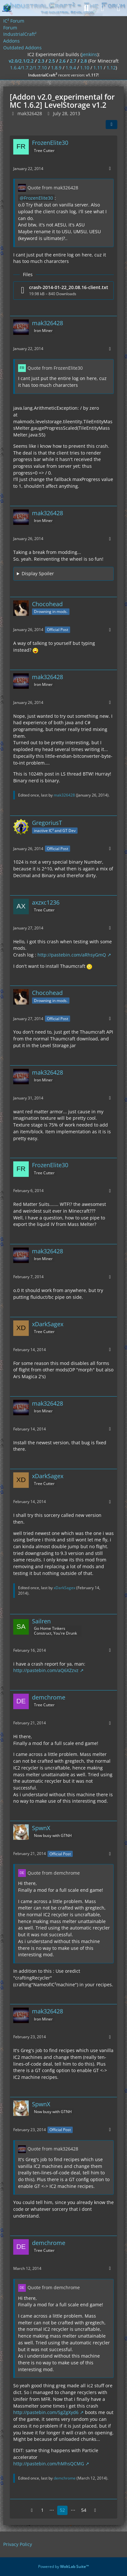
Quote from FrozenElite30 (55, 368)
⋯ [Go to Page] (51, 2510)
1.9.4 (71, 68)
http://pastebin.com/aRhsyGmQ (71, 955)
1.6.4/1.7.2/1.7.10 (28, 68)
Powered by (63, 2566)
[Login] (102, 8)
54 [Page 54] (83, 2510)
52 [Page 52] (62, 2510)
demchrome (65, 2478)
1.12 (111, 68)
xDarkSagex (64, 1587)
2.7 (73, 61)
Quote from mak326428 (52, 188)
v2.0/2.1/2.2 (21, 61)
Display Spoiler (38, 573)
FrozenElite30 (38, 198)
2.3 (41, 61)
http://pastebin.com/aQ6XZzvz (46, 1670)
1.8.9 (56, 68)
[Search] (86, 8)
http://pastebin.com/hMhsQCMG (48, 2464)
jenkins (89, 54)
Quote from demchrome (53, 1873)
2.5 (51, 61)
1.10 (84, 68)
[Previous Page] (32, 2510)
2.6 (62, 61)
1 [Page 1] (42, 2510)
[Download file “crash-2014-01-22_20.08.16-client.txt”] (63, 290)
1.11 (97, 68)
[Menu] (118, 8)
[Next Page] (95, 2510)
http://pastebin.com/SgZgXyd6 (46, 2412)
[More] (110, 168)
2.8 (83, 61)
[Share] (111, 124)
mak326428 (64, 795)
